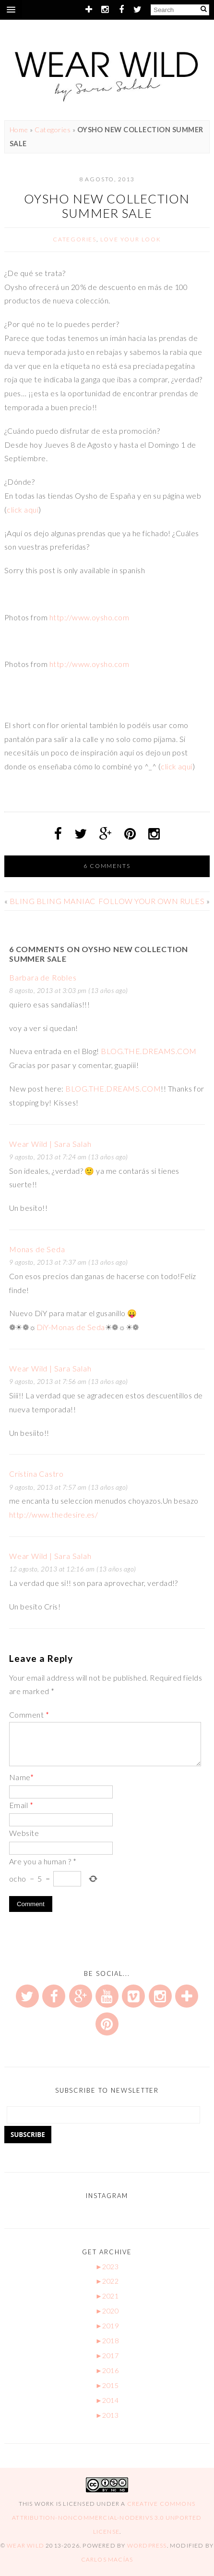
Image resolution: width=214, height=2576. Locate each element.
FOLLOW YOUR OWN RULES (151, 900)
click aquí (22, 509)
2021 (107, 2296)
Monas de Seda (37, 1249)
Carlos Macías (107, 2559)
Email (21, 1804)
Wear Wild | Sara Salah (50, 1143)
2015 (107, 2385)
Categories (53, 130)
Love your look (130, 239)
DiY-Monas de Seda (70, 1327)
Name (21, 1777)
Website (24, 1832)
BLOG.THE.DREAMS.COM (148, 1051)
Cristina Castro (36, 1473)
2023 (107, 2266)
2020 (107, 2311)
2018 (107, 2341)
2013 (107, 2415)
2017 (107, 2355)
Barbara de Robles (43, 977)
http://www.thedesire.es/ (53, 1514)
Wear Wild (25, 2545)
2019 (107, 2326)
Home (19, 130)
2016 (107, 2370)
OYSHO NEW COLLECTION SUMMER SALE (107, 205)
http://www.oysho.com (89, 617)
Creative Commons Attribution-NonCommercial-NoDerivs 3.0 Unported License (107, 2517)
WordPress (147, 2545)
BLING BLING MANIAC (52, 900)
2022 (107, 2281)
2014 (107, 2400)
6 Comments (106, 865)
